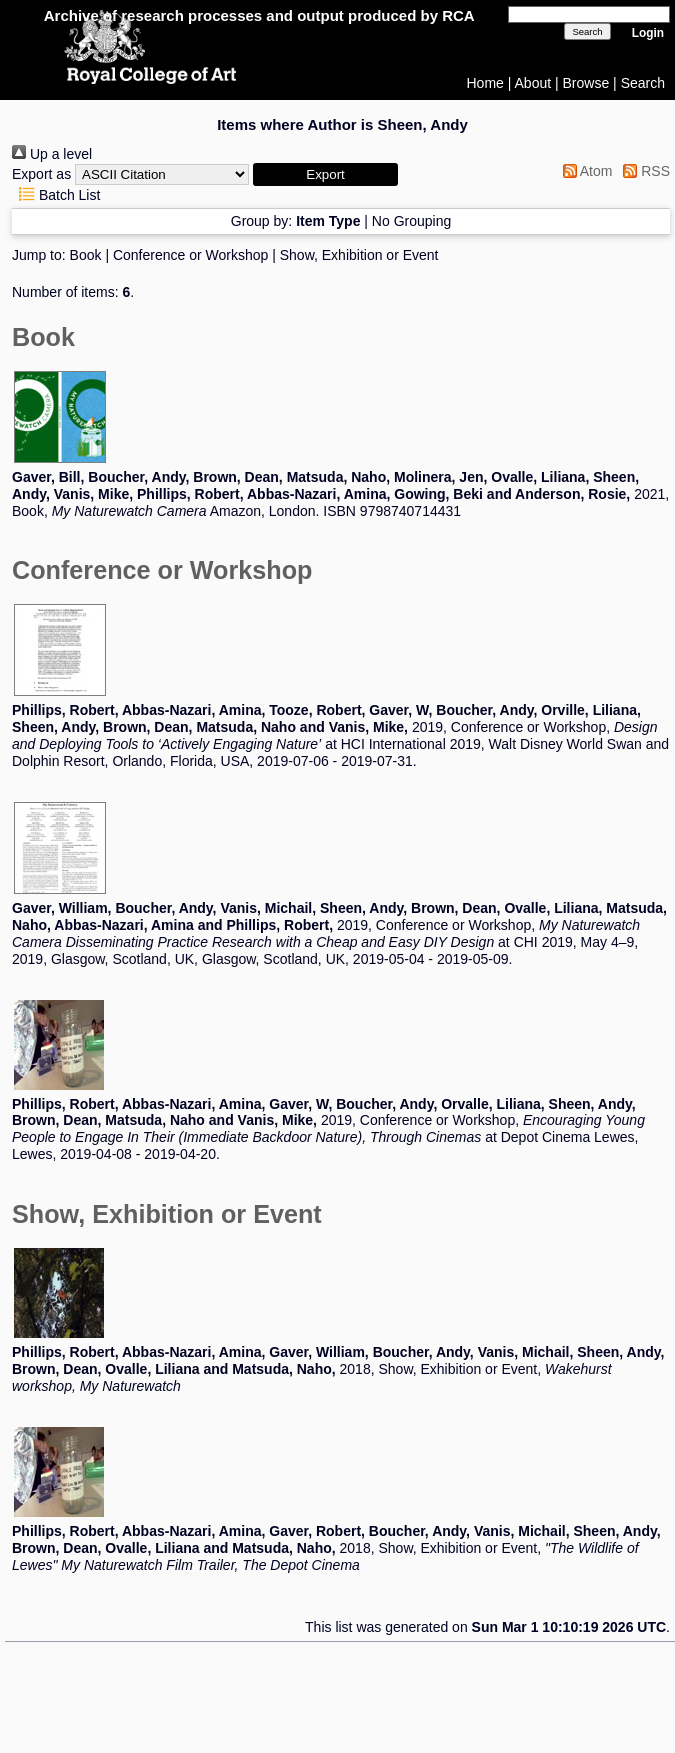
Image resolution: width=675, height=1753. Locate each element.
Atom (584, 171)
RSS (643, 171)
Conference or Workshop (190, 255)
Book (86, 255)
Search (643, 83)
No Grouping (411, 221)
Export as (41, 174)
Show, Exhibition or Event (359, 255)
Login (648, 33)
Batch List (56, 195)
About (533, 83)
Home (485, 83)
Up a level (52, 154)
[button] (325, 174)
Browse (586, 83)
